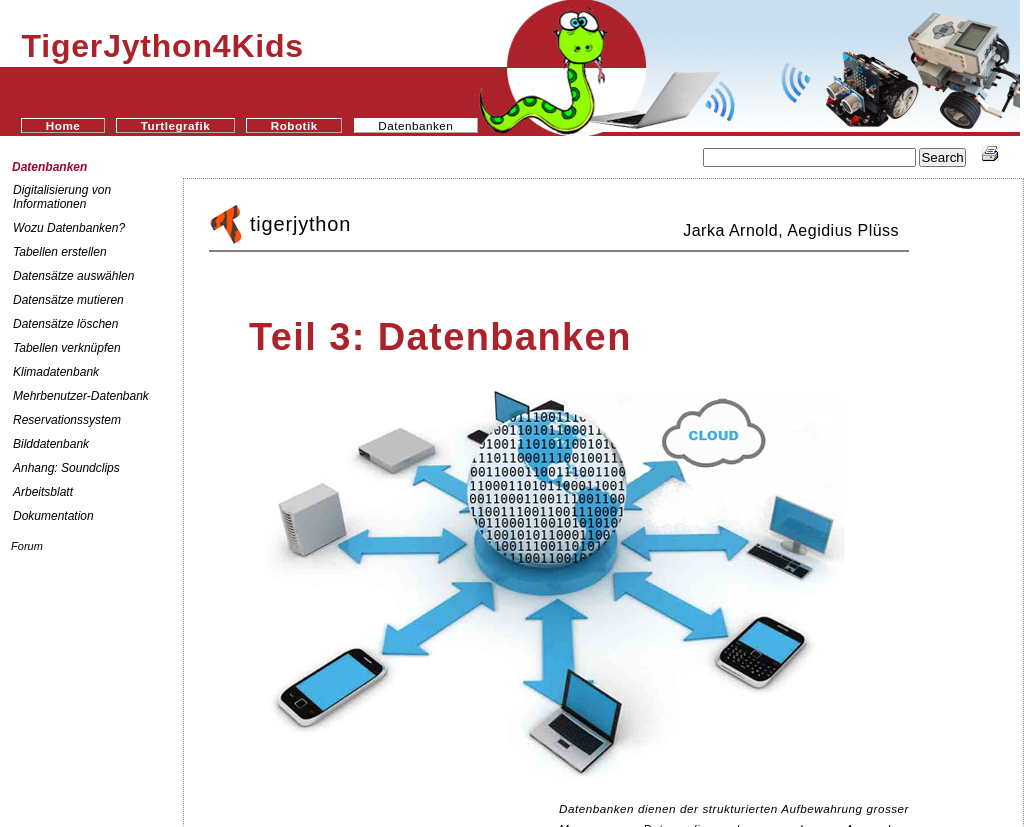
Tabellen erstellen (60, 252)
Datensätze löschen (65, 324)
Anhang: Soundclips (66, 468)
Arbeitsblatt (43, 492)
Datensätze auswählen (73, 276)
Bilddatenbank (51, 444)
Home (63, 125)
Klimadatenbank (56, 372)
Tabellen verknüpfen (67, 348)
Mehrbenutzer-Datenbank (81, 396)
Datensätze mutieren (68, 300)
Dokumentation (53, 516)
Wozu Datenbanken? (69, 228)
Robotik (294, 125)
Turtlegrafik (175, 125)
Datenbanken (49, 167)
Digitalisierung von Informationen (62, 197)
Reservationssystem (67, 420)
